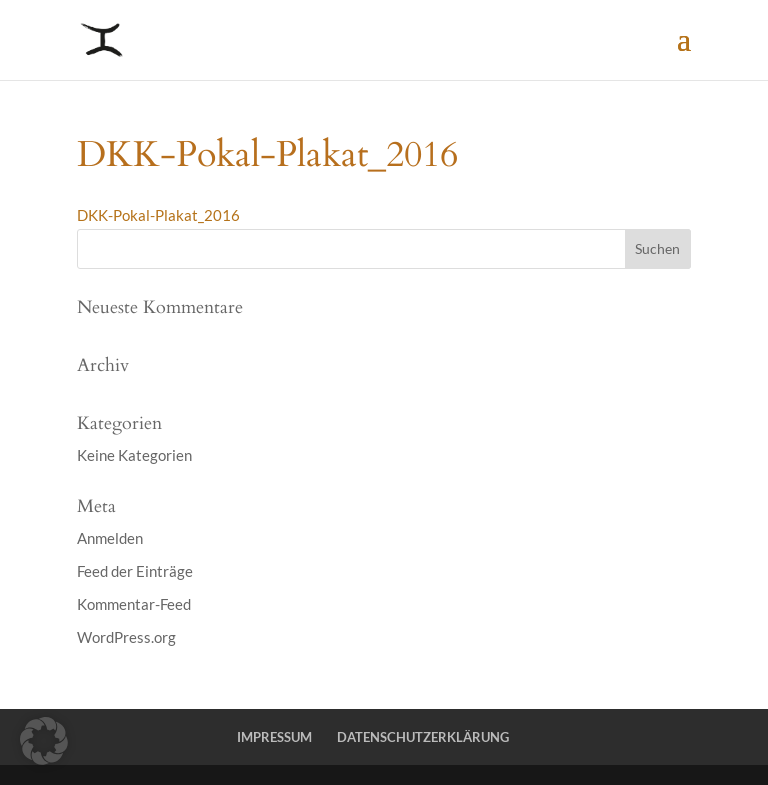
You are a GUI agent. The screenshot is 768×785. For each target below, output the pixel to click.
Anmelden (110, 538)
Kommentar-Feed (134, 604)
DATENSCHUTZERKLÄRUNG (423, 737)
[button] (44, 741)
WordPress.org (126, 637)
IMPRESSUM (274, 737)
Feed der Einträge (135, 571)
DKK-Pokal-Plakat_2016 (158, 215)
